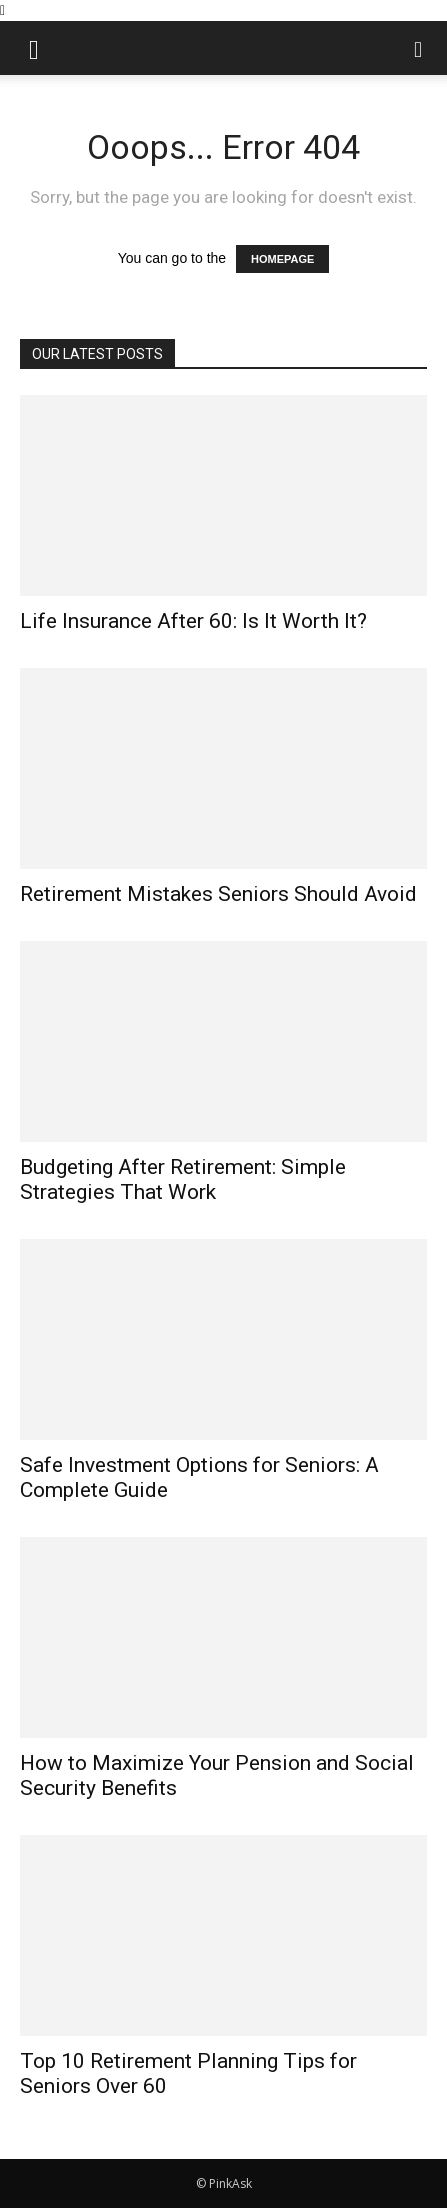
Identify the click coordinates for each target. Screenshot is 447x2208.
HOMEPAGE (282, 259)
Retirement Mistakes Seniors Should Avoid (218, 894)
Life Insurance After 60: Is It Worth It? (193, 621)
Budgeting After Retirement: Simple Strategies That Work (183, 1179)
